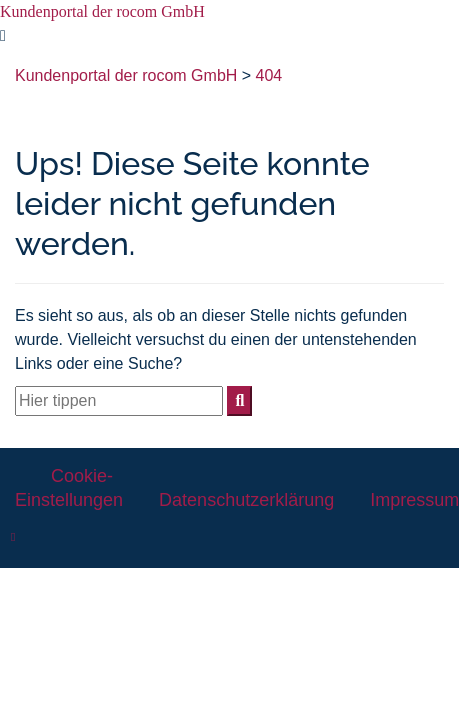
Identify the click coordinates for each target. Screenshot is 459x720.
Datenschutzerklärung (246, 500)
